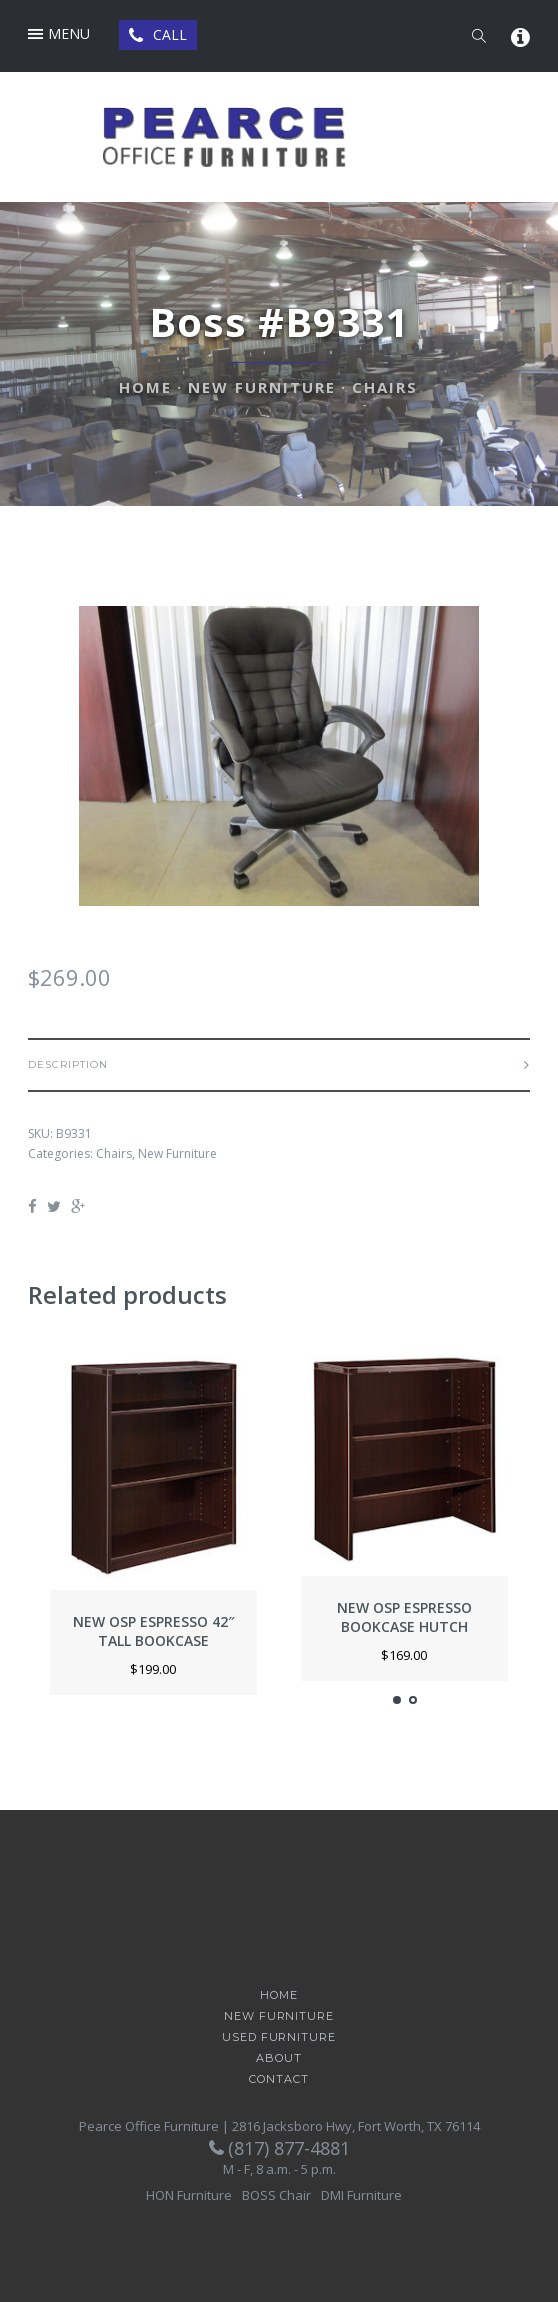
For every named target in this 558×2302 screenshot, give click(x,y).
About (278, 2058)
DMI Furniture (361, 2195)
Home (145, 387)
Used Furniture (278, 2037)
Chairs (385, 387)
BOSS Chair (276, 2195)
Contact (278, 2079)
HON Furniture (189, 2195)
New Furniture (262, 387)
